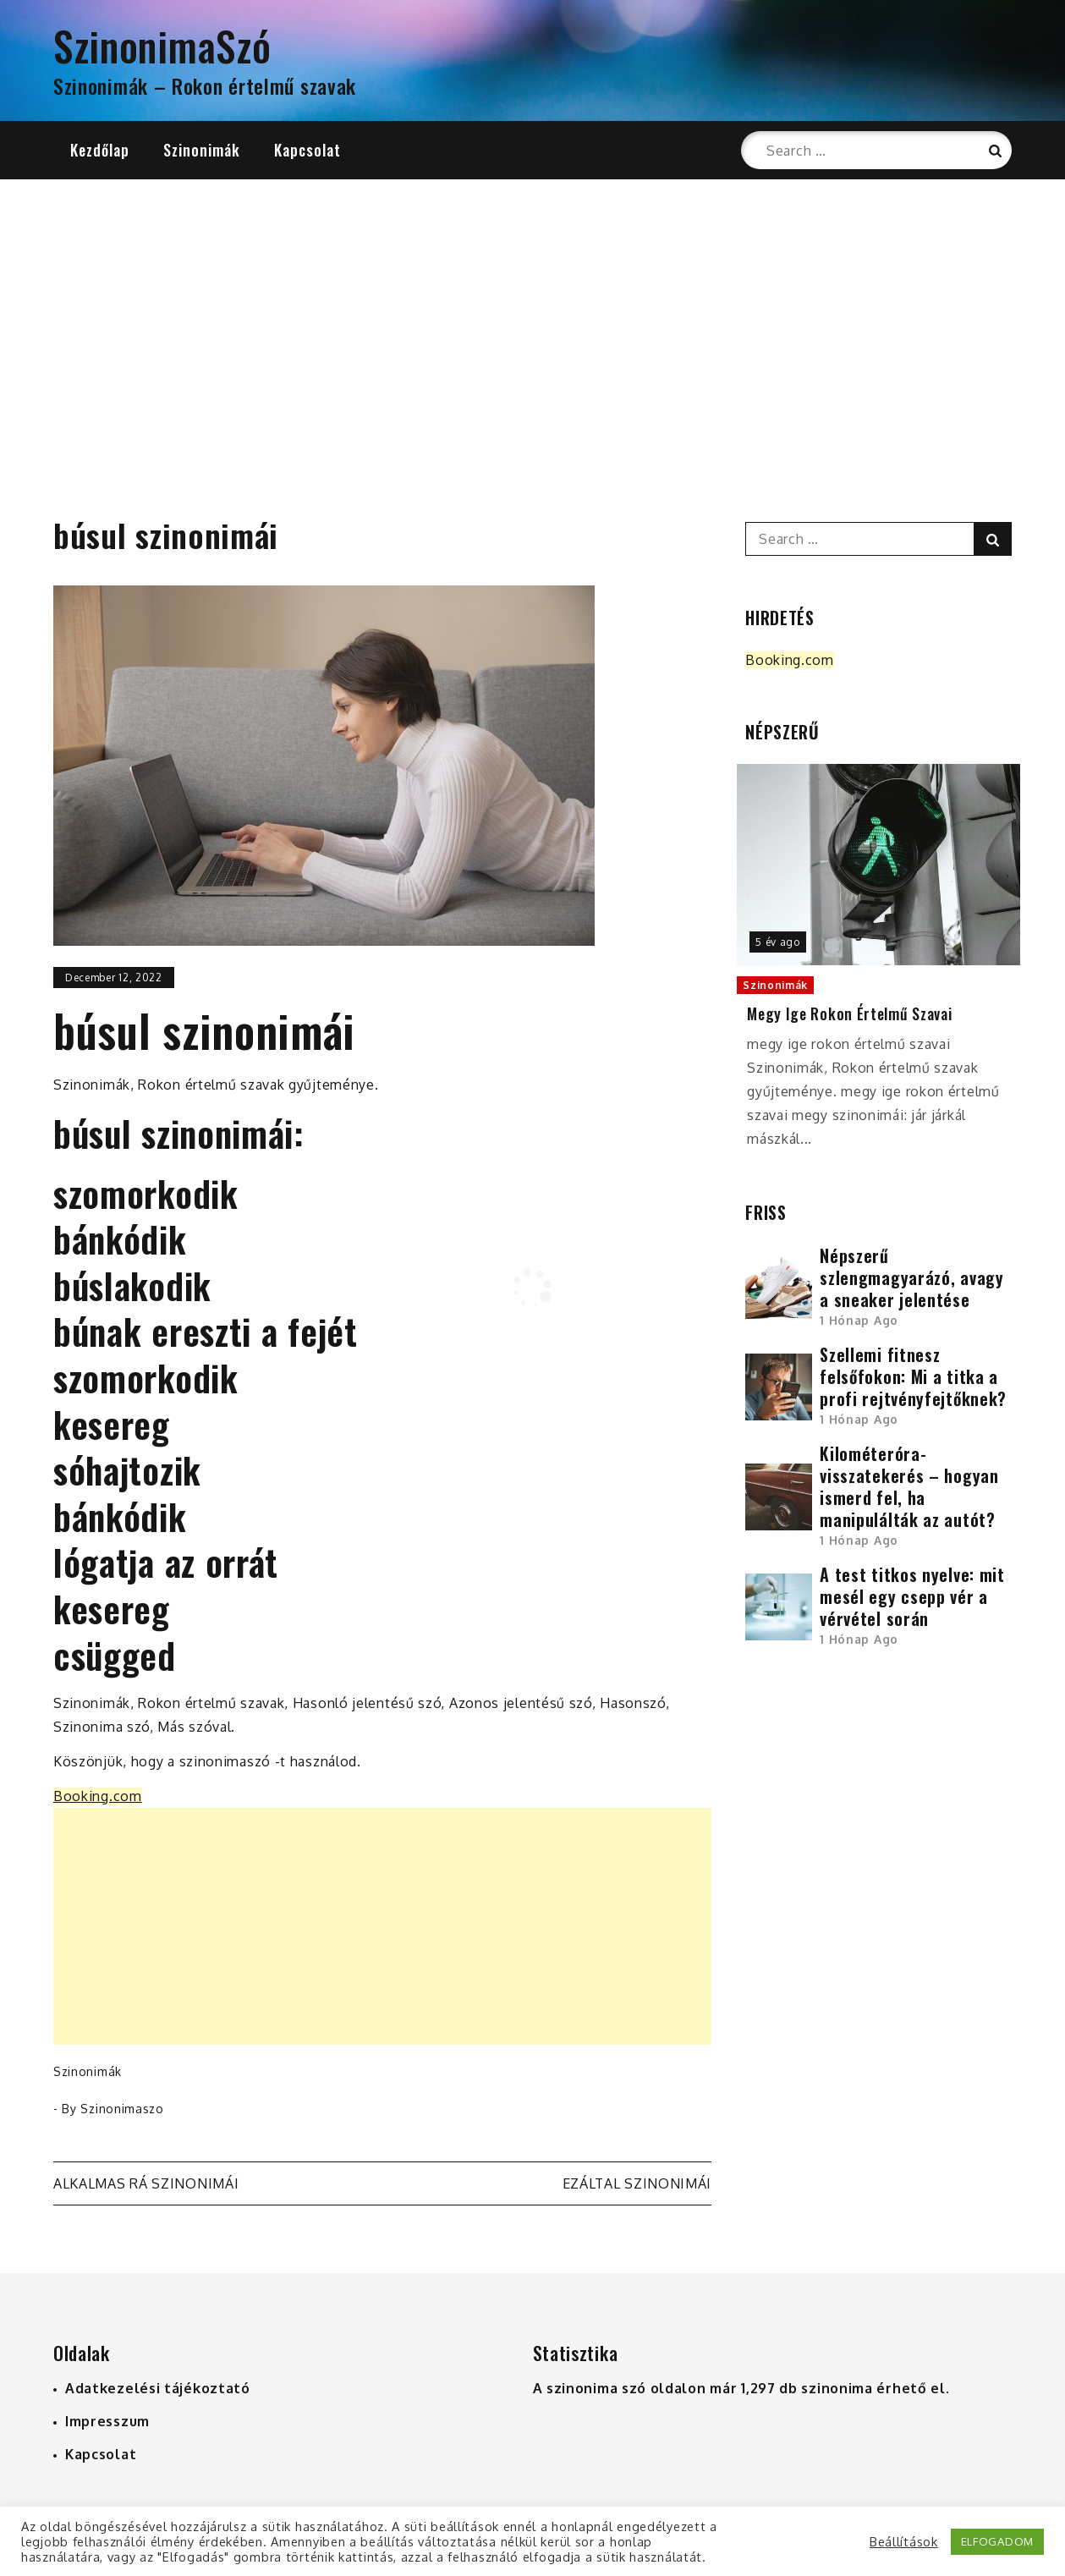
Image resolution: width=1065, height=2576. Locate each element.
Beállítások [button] (904, 2541)
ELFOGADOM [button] (997, 2541)
